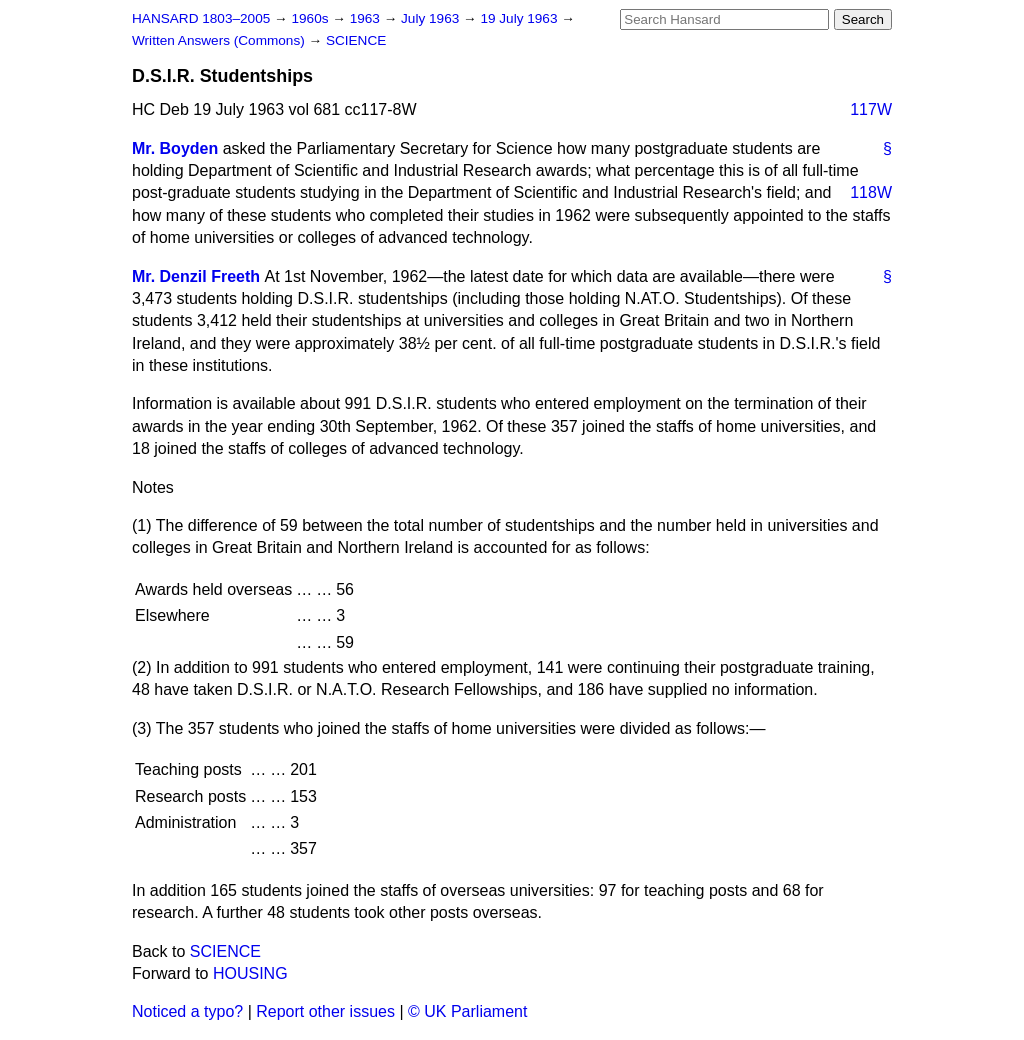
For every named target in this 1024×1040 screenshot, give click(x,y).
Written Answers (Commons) (220, 40)
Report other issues (325, 1011)
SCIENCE (356, 40)
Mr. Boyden (175, 148)
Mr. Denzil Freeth (196, 276)
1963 (367, 18)
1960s (311, 18)
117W (871, 109)
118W (871, 192)
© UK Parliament (467, 1011)
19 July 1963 (520, 18)
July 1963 (432, 18)
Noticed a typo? (187, 1011)
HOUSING (250, 973)
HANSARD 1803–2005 (201, 18)
